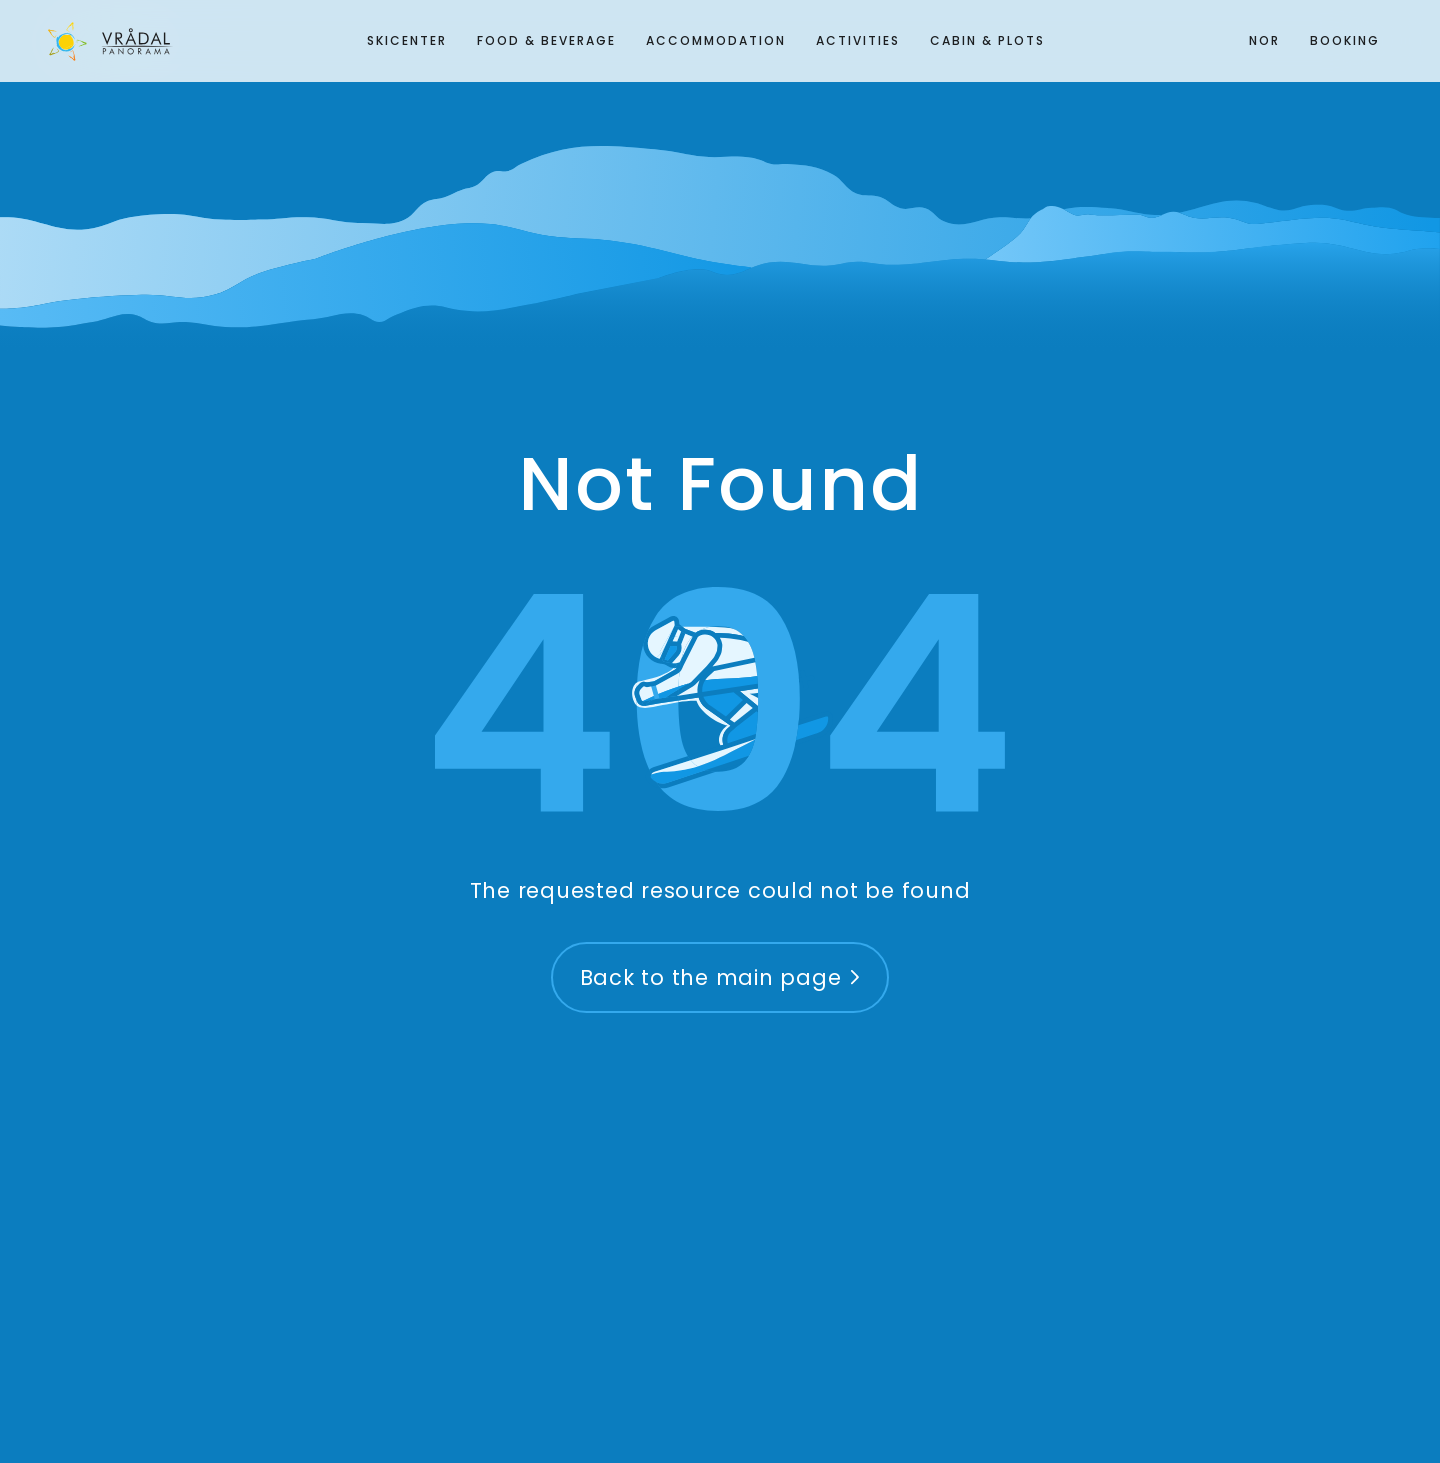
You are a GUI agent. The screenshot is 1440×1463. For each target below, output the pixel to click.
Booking (1345, 40)
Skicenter (407, 40)
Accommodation (716, 40)
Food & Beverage (546, 40)
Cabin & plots (987, 40)
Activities (858, 40)
